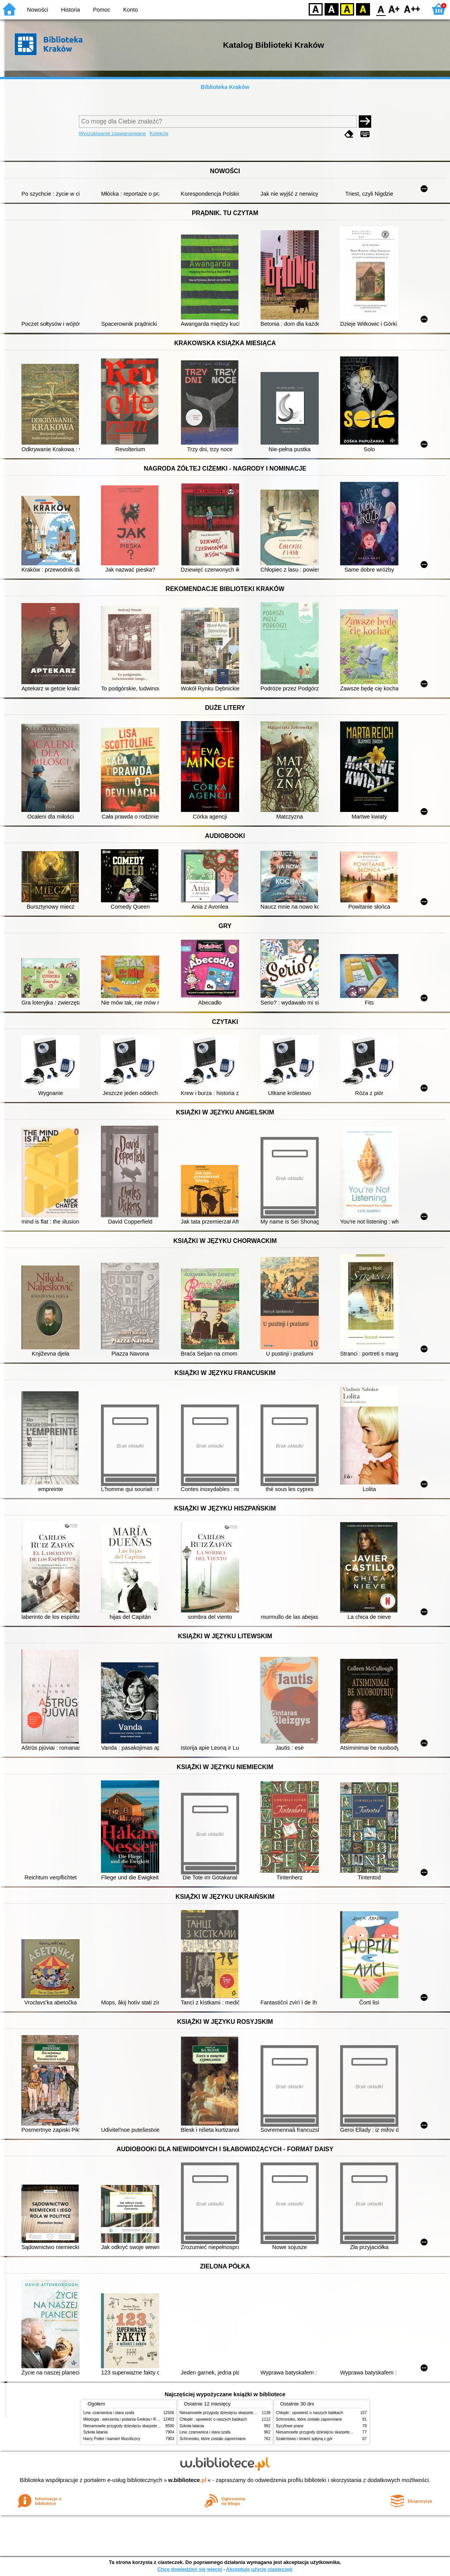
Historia (70, 10)
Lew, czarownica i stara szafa (108, 2413)
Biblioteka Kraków (225, 87)
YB (347, 8)
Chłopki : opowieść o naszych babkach (213, 2419)
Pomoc (101, 10)
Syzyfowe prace (290, 2426)
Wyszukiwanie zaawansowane (112, 133)
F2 (412, 8)
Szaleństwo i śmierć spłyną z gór (304, 2439)
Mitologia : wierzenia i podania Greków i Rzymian (126, 2419)
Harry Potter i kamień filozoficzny (112, 2439)
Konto (130, 10)
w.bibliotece (187, 2480)
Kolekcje (158, 133)
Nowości (37, 10)
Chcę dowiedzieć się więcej (189, 2569)
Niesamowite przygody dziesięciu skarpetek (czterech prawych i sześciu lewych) (152, 2426)
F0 (380, 8)
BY (363, 8)
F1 (394, 8)
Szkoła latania (95, 2432)
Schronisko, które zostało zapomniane (213, 2439)
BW (332, 8)
